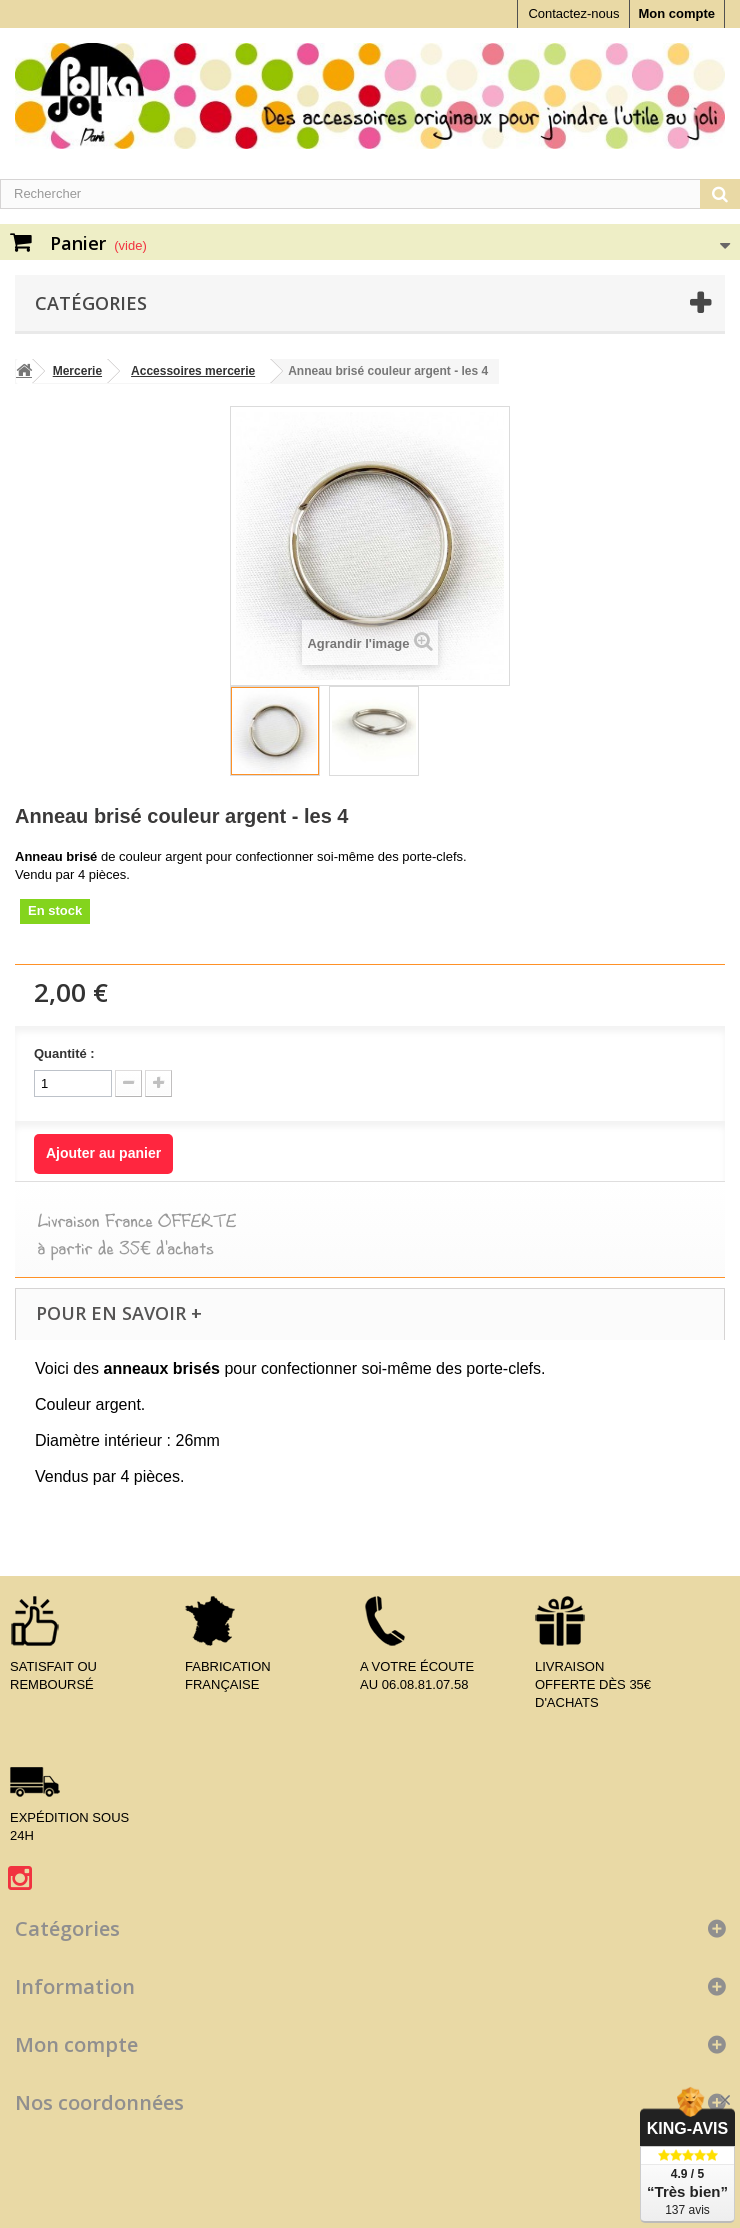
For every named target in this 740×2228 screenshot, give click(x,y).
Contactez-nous (573, 13)
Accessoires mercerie (193, 371)
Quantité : (64, 1053)
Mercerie (77, 371)
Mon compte (676, 13)
